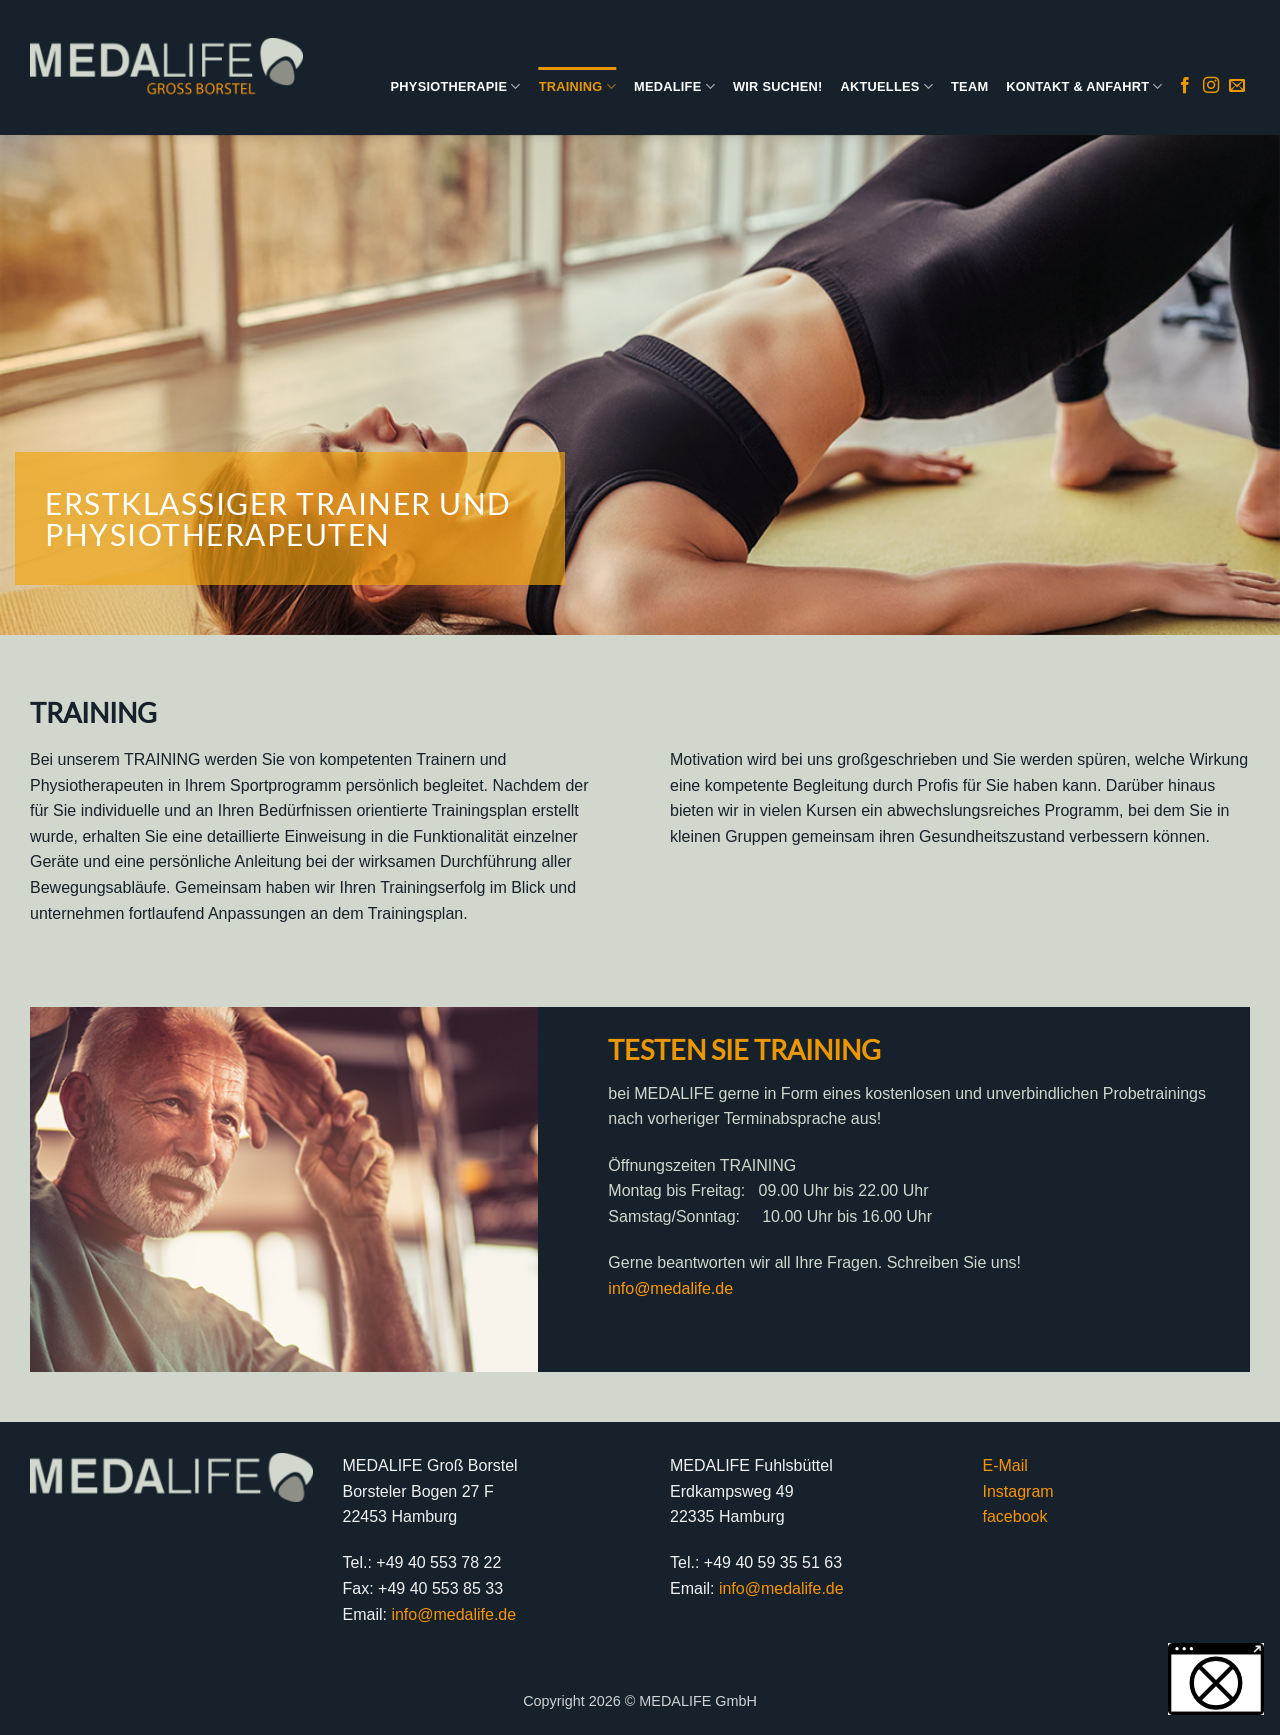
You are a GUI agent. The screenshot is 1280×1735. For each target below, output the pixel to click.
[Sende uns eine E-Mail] (1237, 86)
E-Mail (1005, 1465)
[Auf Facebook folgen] (1185, 86)
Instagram (1018, 1491)
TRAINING (577, 86)
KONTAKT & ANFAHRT (1084, 86)
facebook (1015, 1516)
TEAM (969, 86)
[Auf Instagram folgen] (1211, 86)
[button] (1216, 1679)
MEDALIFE (674, 86)
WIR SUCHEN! (778, 86)
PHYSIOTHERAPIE (456, 86)
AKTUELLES (886, 86)
